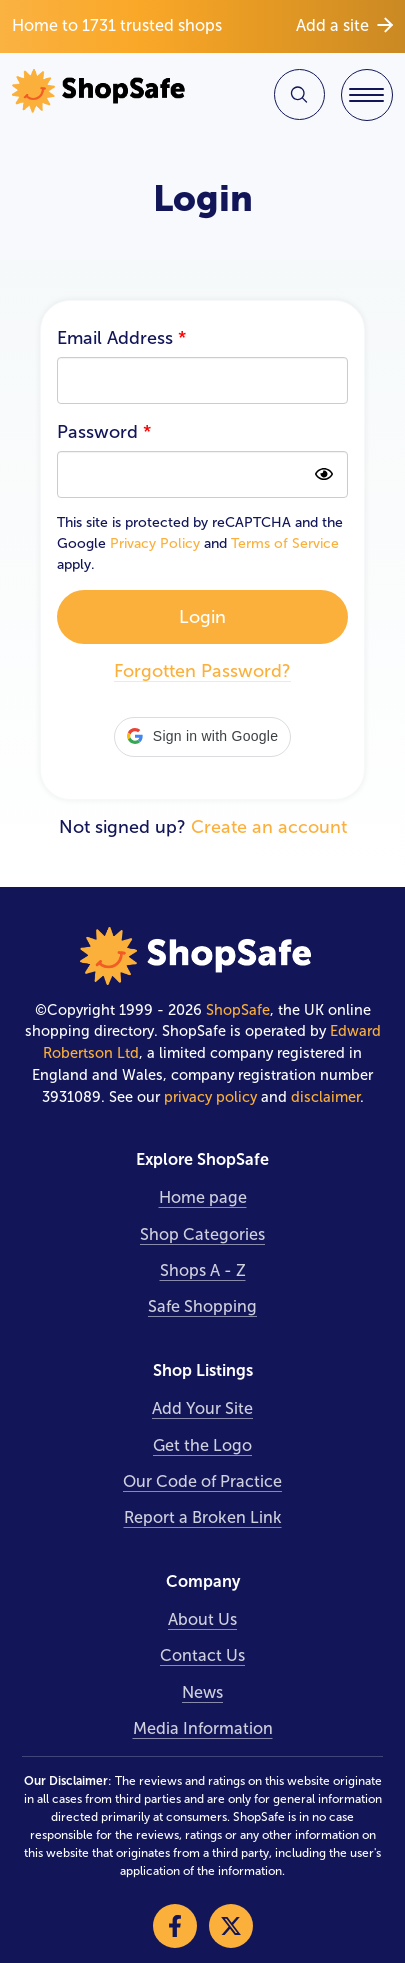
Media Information (203, 1728)
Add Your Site (202, 1408)
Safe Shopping (202, 1306)
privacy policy (210, 1097)
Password (104, 432)
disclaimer (325, 1097)
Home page (203, 1197)
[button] (202, 737)
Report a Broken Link (203, 1517)
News (202, 1692)
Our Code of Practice (202, 1481)
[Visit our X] (231, 1926)
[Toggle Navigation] (367, 95)
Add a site (344, 25)
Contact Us (202, 1655)
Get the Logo (202, 1445)
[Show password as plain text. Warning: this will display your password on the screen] (324, 474)
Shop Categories (202, 1234)
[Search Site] (299, 94)
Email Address (121, 338)
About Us (202, 1619)
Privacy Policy (155, 543)
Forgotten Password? (202, 671)
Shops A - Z (203, 1270)
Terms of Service (285, 543)
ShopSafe (238, 1010)
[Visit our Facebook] (175, 1926)
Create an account (269, 827)
